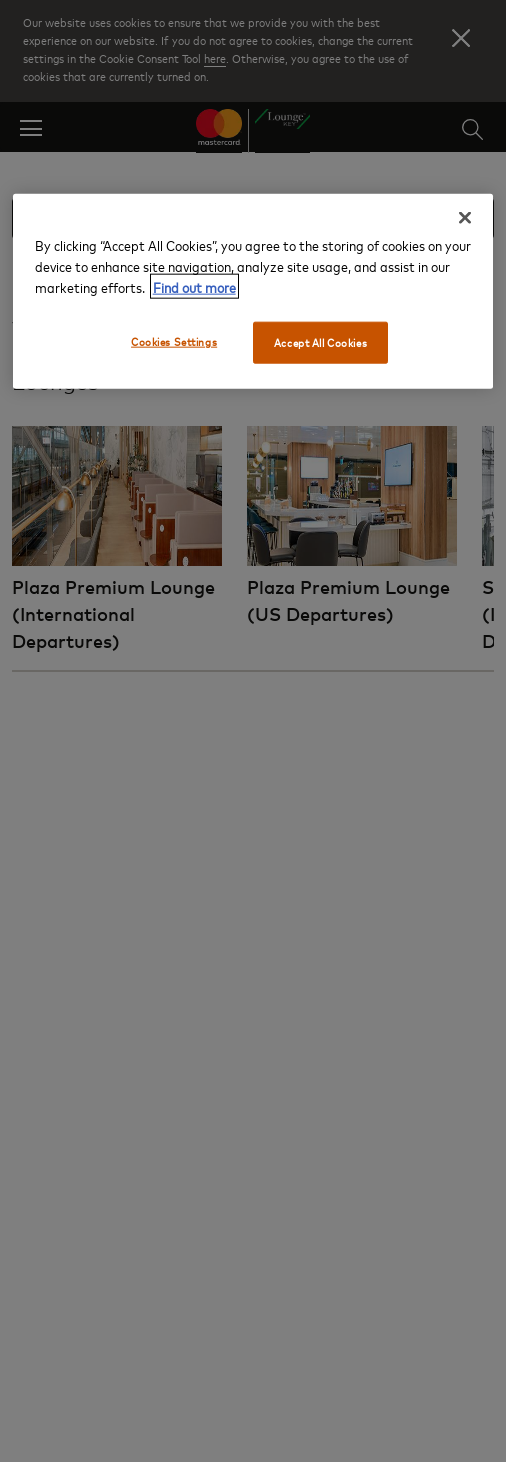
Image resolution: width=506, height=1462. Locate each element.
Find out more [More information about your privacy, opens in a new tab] (194, 286)
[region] (253, 291)
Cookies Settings (174, 341)
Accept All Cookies (320, 342)
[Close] (465, 218)
